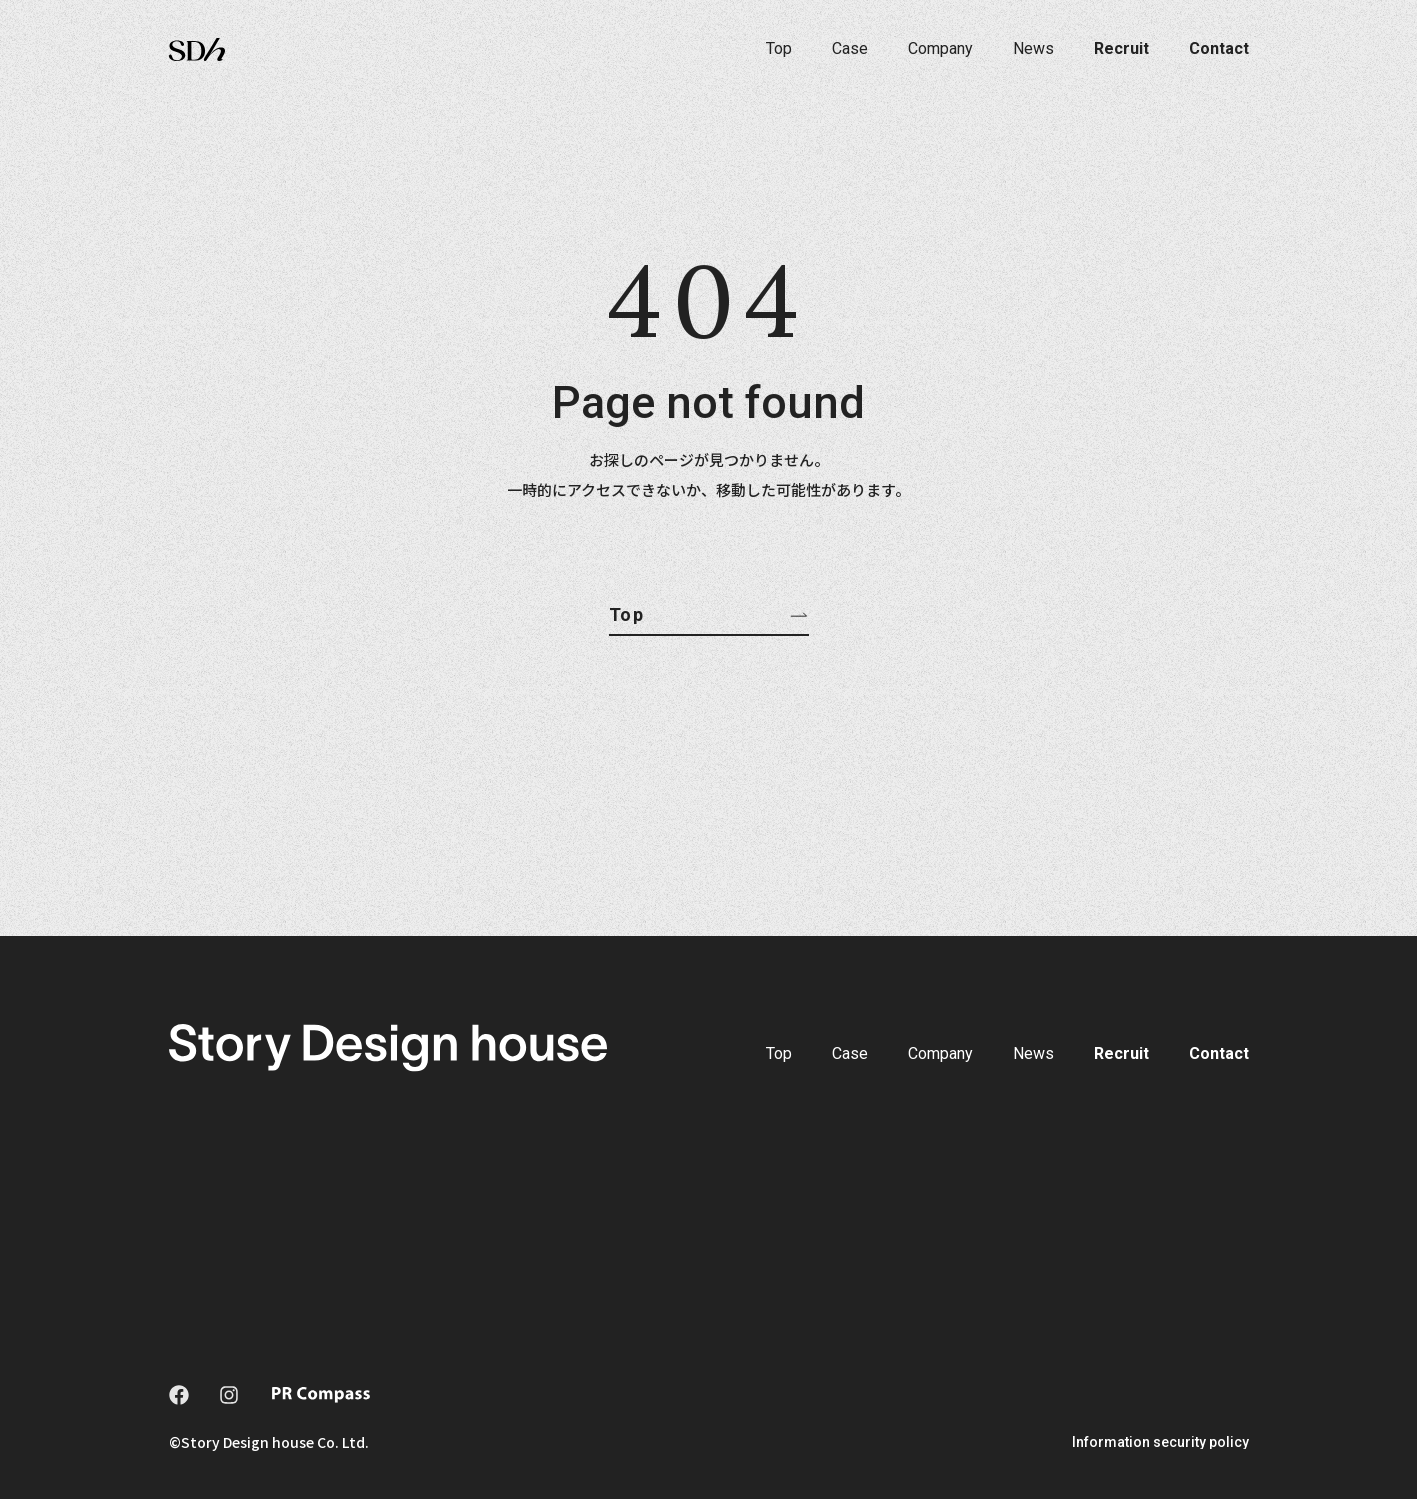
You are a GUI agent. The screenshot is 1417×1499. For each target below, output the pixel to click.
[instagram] (229, 1395)
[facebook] (179, 1395)
